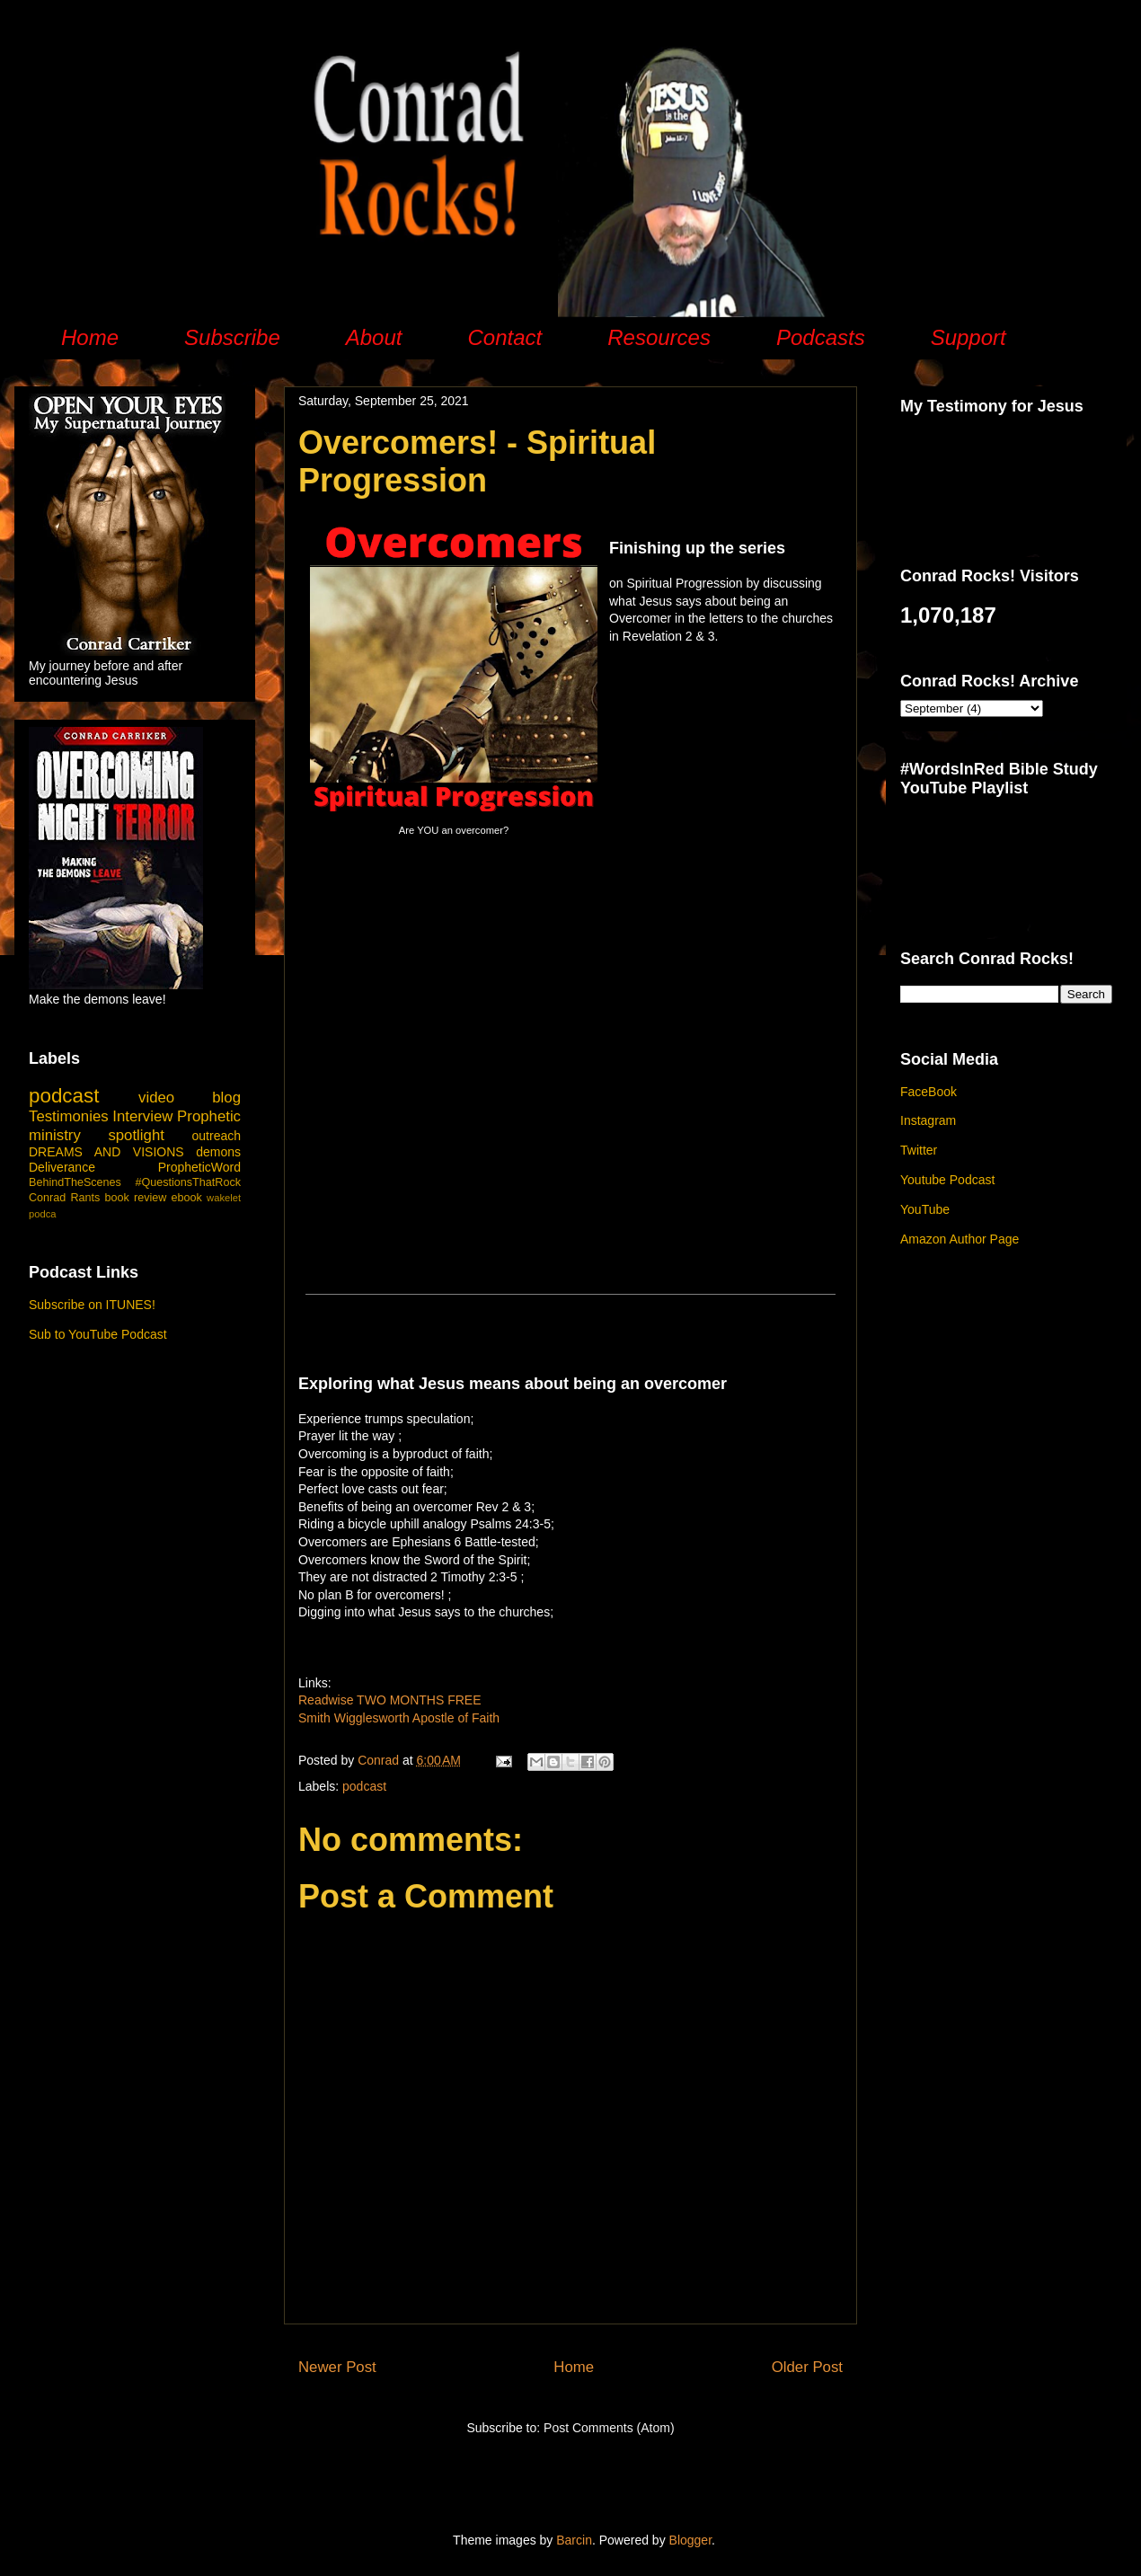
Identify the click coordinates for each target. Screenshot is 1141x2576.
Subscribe (232, 337)
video (156, 1097)
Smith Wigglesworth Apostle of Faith (399, 1718)
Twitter (918, 1150)
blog (226, 1097)
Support (968, 337)
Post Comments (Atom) (609, 2428)
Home (90, 337)
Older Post (807, 2367)
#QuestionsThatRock (188, 1182)
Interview (142, 1116)
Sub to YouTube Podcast (98, 1334)
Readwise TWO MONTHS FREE (390, 1700)
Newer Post (337, 2367)
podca (42, 1213)
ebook (187, 1197)
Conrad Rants (64, 1197)
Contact (504, 337)
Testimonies (69, 1116)
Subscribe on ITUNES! (92, 1304)
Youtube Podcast (947, 1180)
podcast (364, 1786)
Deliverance (62, 1167)
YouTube (925, 1209)
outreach (216, 1136)
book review (136, 1197)
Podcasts (820, 337)
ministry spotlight (96, 1135)
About (374, 337)
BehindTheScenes (75, 1182)
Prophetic (209, 1116)
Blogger (690, 2540)
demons (218, 1152)
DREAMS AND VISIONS (106, 1152)
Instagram (928, 1120)
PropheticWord (199, 1167)
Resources (659, 337)
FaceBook (928, 1091)
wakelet (224, 1197)
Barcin (574, 2540)
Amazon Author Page (959, 1239)
